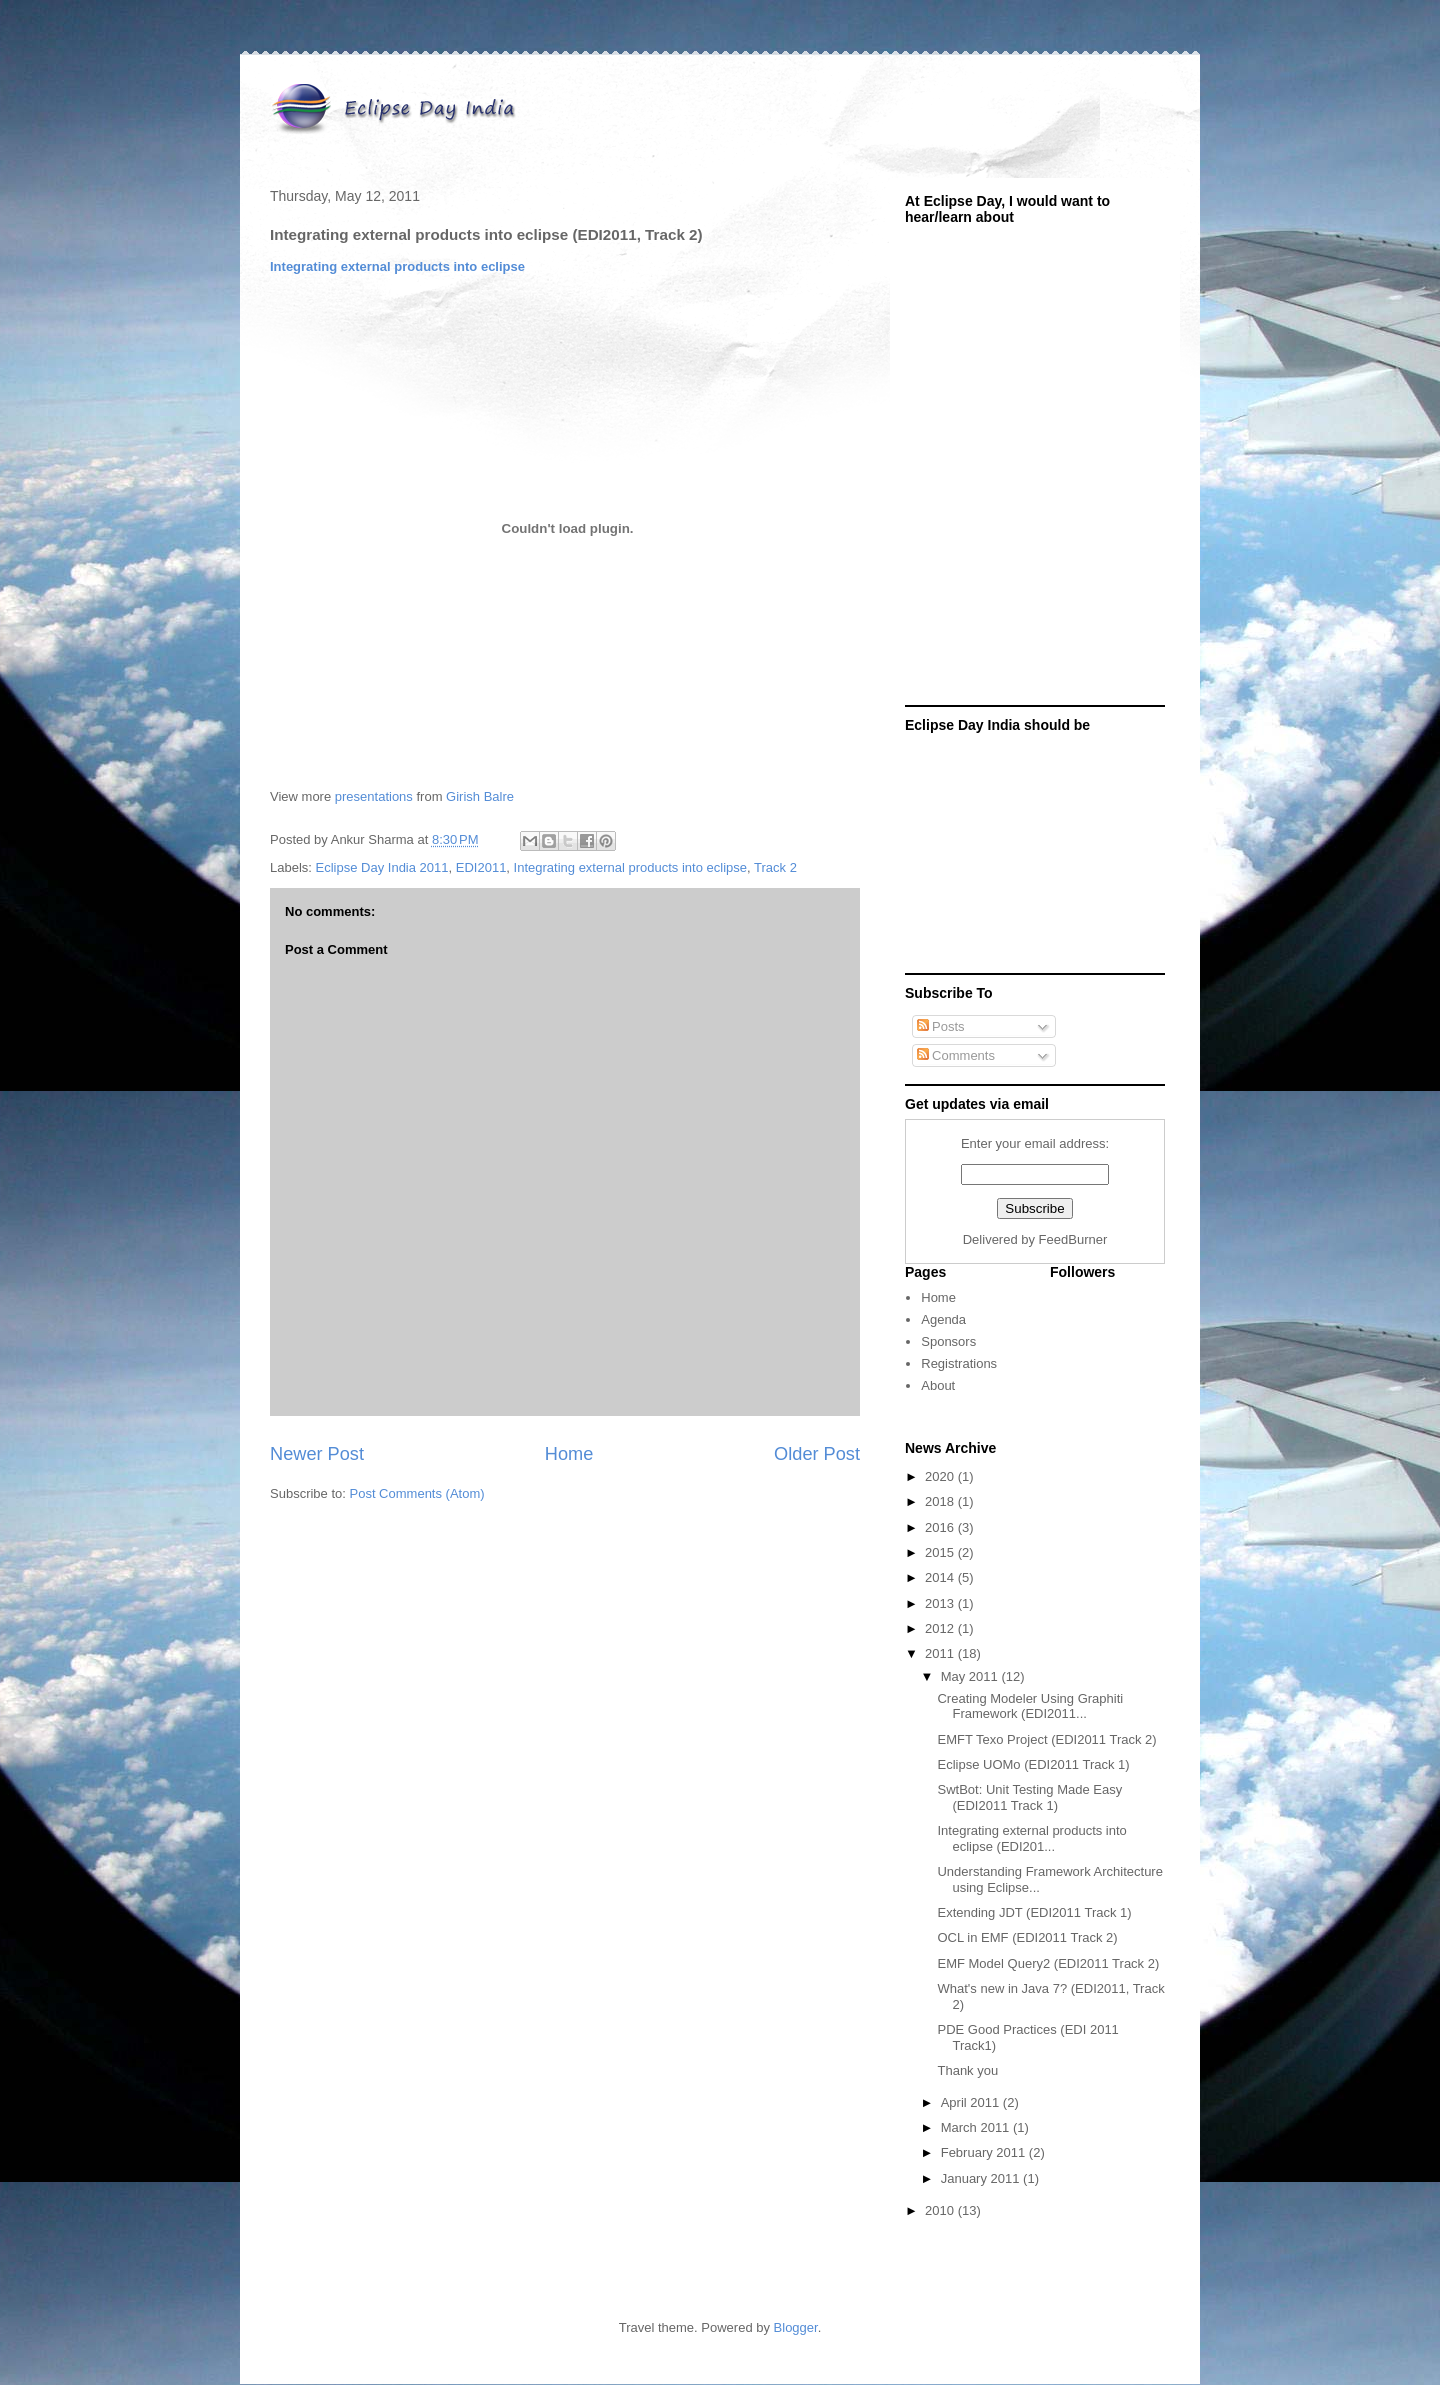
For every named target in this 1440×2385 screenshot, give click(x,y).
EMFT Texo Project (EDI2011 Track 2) (1046, 1739)
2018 (941, 1501)
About (938, 1385)
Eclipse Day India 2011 (382, 867)
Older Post (817, 1454)
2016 (941, 1527)
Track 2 (775, 867)
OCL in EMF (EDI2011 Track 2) (1027, 1937)
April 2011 (972, 2102)
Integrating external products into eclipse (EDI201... (1031, 1838)
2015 (941, 1552)
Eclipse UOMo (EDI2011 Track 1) (1033, 1764)
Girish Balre (480, 796)
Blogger (796, 2327)
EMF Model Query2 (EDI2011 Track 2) (1048, 1963)
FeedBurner (1073, 1239)
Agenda (943, 1319)
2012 (941, 1628)
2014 (941, 1577)
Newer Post (317, 1454)
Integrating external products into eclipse (397, 266)
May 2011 (971, 1676)
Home (569, 1454)
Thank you (967, 2070)
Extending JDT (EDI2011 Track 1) (1034, 1912)
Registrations (959, 1363)
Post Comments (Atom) (417, 1493)
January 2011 (982, 2178)
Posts (941, 1026)
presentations (374, 796)
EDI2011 (481, 867)
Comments (956, 1055)
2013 (941, 1603)
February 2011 (985, 2152)
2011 (941, 1653)
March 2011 (977, 2127)
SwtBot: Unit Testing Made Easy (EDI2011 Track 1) (1029, 1797)
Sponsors (948, 1341)
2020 (941, 1476)
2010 (941, 2210)
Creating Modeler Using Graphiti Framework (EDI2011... (1030, 1706)
